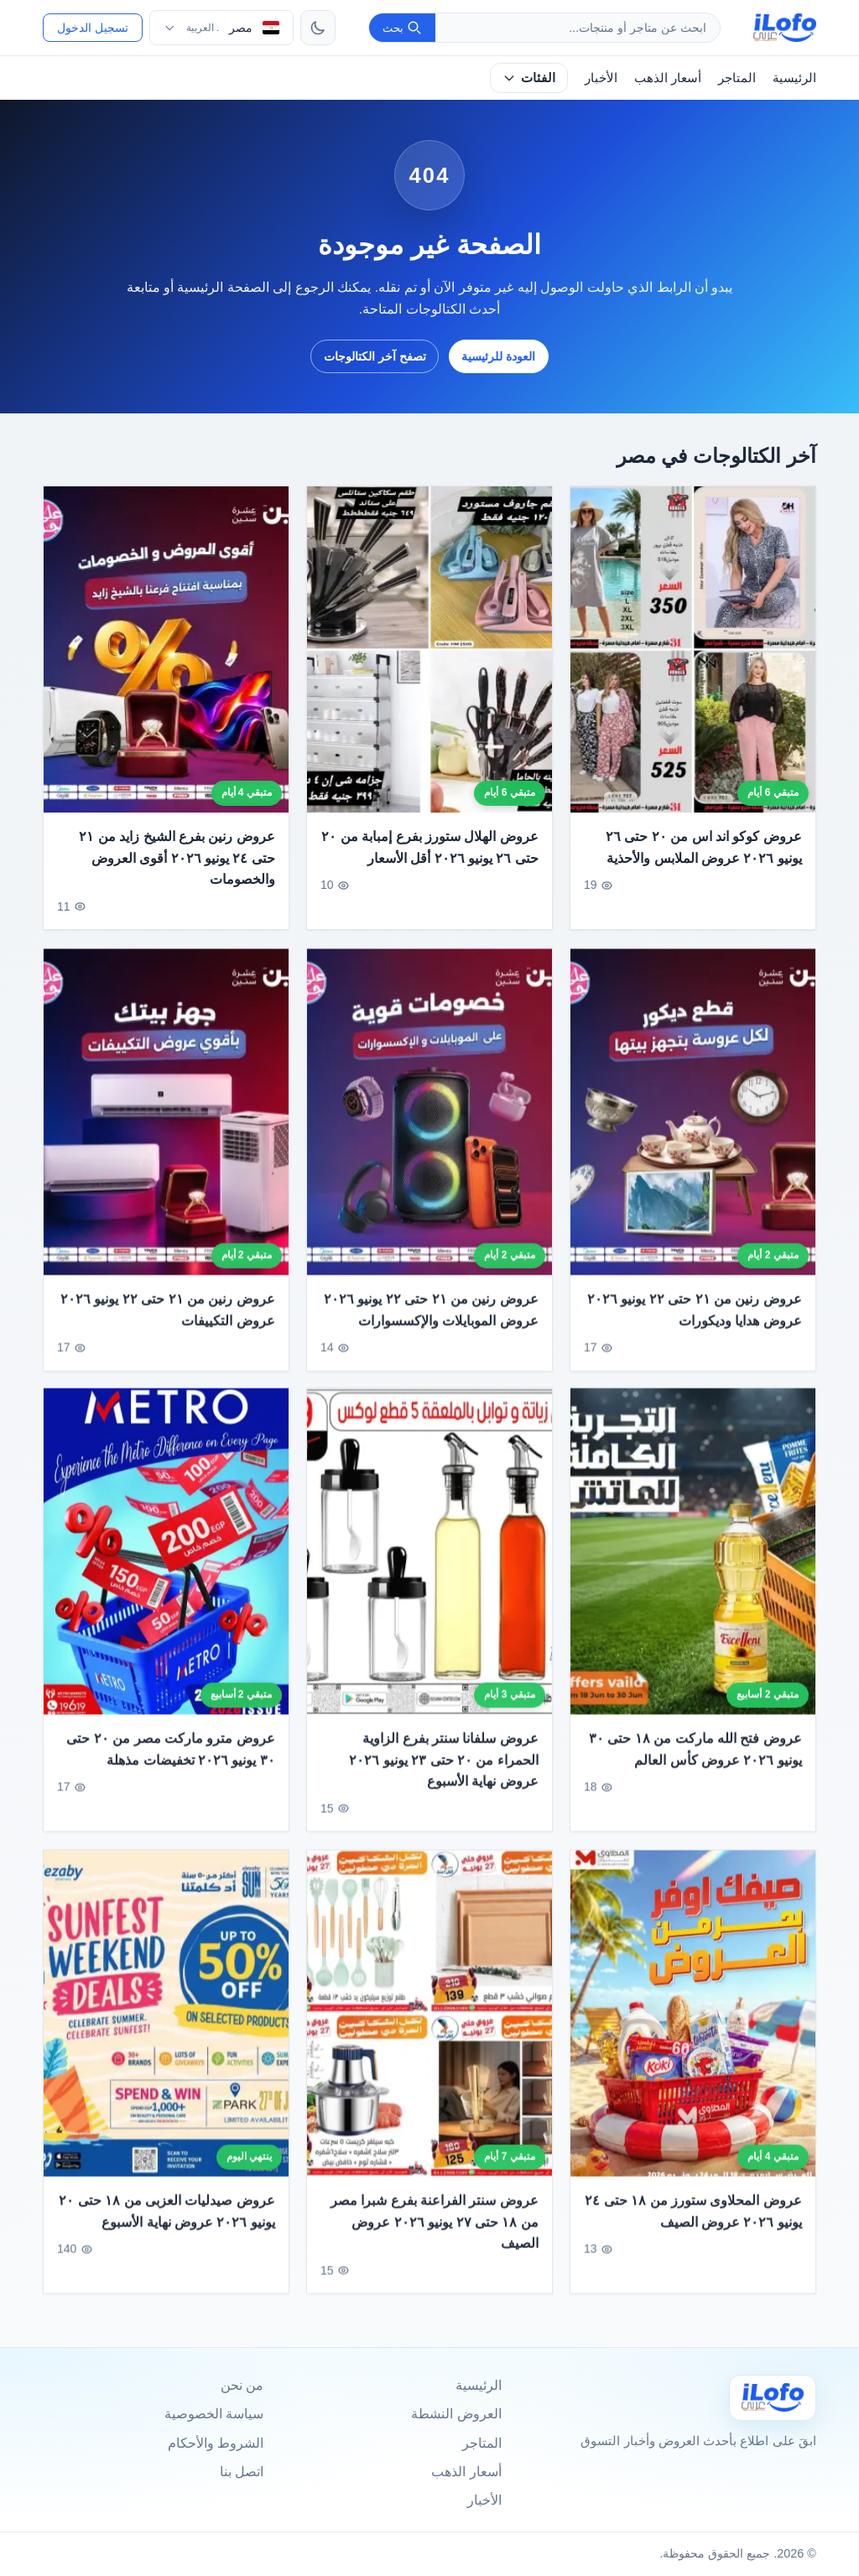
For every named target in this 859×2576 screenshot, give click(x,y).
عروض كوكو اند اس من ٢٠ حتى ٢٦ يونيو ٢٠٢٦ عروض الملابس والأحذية (704, 847)
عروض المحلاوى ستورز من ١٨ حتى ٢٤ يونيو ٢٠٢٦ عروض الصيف (693, 2219)
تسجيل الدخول (92, 27)
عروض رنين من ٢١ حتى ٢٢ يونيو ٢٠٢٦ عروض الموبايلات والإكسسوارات (431, 1318)
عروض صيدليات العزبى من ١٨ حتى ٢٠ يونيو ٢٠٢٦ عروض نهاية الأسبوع (167, 2219)
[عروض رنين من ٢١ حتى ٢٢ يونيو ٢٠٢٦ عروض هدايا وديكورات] (692, 1120)
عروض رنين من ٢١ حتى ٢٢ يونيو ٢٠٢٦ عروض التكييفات (167, 1318)
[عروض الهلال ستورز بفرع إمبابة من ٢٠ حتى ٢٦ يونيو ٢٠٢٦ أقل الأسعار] (429, 649)
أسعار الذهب (667, 77)
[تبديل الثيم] (318, 27)
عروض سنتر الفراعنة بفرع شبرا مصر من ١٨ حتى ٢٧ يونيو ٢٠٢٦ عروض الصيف (435, 2229)
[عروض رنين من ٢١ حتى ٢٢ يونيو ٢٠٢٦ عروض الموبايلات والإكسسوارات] (429, 1120)
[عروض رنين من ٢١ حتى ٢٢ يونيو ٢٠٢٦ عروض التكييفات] (166, 1120)
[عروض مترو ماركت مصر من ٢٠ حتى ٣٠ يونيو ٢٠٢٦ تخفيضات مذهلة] (166, 1559)
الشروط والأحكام (215, 2443)
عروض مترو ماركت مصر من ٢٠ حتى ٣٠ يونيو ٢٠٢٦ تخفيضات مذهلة (170, 1758)
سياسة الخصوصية (213, 2414)
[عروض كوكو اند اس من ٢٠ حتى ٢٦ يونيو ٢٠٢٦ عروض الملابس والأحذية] (692, 649)
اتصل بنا (241, 2471)
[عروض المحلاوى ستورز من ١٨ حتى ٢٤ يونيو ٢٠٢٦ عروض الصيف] (692, 2021)
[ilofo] (784, 27)
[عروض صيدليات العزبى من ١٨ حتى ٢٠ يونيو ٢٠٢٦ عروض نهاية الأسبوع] (166, 2021)
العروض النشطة (456, 2414)
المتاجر (737, 77)
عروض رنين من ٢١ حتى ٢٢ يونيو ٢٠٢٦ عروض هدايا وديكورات (694, 1318)
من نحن (242, 2385)
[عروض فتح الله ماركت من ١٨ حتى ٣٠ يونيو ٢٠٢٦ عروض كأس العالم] (692, 1559)
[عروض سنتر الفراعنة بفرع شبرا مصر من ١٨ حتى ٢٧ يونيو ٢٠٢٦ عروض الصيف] (429, 2021)
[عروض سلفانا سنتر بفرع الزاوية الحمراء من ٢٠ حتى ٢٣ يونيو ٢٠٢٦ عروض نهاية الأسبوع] (429, 1559)
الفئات (528, 77)
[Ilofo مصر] (772, 2398)
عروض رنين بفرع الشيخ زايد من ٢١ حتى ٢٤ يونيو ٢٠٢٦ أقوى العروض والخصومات (177, 857)
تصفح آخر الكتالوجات (375, 356)
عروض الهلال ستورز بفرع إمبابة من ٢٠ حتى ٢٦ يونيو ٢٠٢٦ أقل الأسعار (430, 847)
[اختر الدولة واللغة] (221, 27)
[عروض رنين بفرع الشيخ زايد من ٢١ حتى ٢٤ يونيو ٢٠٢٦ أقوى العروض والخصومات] (166, 649)
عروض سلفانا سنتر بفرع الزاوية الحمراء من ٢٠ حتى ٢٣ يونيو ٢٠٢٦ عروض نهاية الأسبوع (444, 1768)
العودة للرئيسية (498, 356)
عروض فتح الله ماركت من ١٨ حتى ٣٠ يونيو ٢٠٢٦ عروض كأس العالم (695, 1758)
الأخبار (601, 77)
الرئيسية (794, 77)
